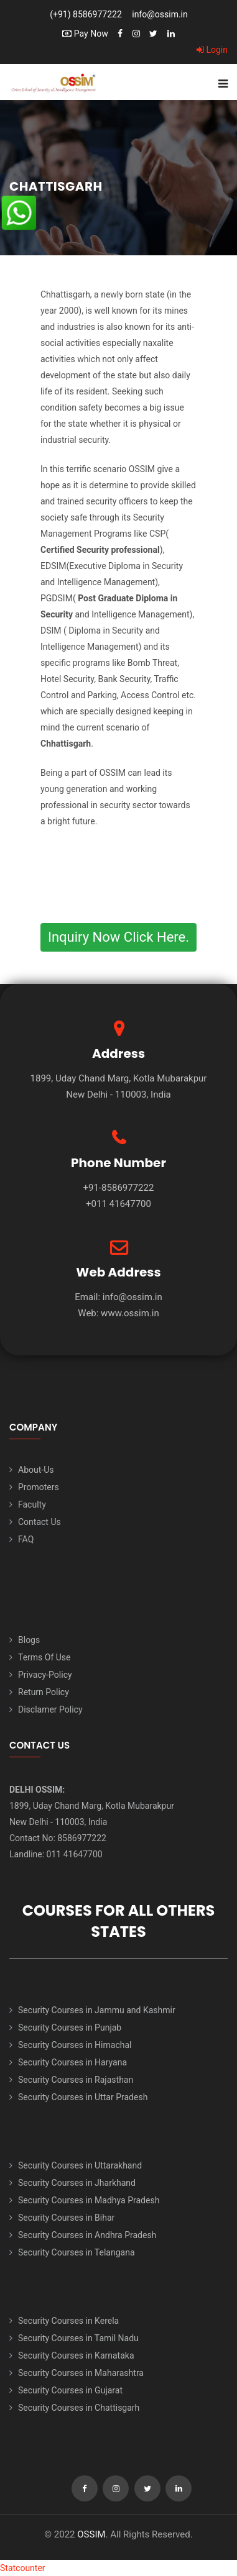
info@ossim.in (160, 14)
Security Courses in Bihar (66, 2218)
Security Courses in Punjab (69, 2027)
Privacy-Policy (45, 1675)
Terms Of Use (44, 1657)
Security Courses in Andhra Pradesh (87, 2235)
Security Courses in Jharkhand (77, 2183)
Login (212, 50)
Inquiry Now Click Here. (118, 937)
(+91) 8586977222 (86, 14)
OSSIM (91, 2534)
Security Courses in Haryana (72, 2062)
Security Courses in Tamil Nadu (78, 2338)
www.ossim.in (130, 1313)
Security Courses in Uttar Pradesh (82, 2097)
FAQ (26, 1539)
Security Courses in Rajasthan (75, 2080)
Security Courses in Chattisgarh (78, 2408)
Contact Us (39, 1522)
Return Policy (43, 1692)
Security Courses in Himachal (74, 2045)
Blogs (29, 1640)
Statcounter (22, 2568)
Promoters (38, 1487)
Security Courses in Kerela (68, 2321)
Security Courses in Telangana (76, 2252)
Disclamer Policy (50, 1709)
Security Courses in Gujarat (70, 2390)
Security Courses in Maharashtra (81, 2373)
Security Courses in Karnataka (76, 2355)
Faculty (32, 1504)
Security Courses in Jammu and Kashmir (96, 2010)
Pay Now (85, 34)
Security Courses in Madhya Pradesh (88, 2200)
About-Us (35, 1470)
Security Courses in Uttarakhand (80, 2165)
